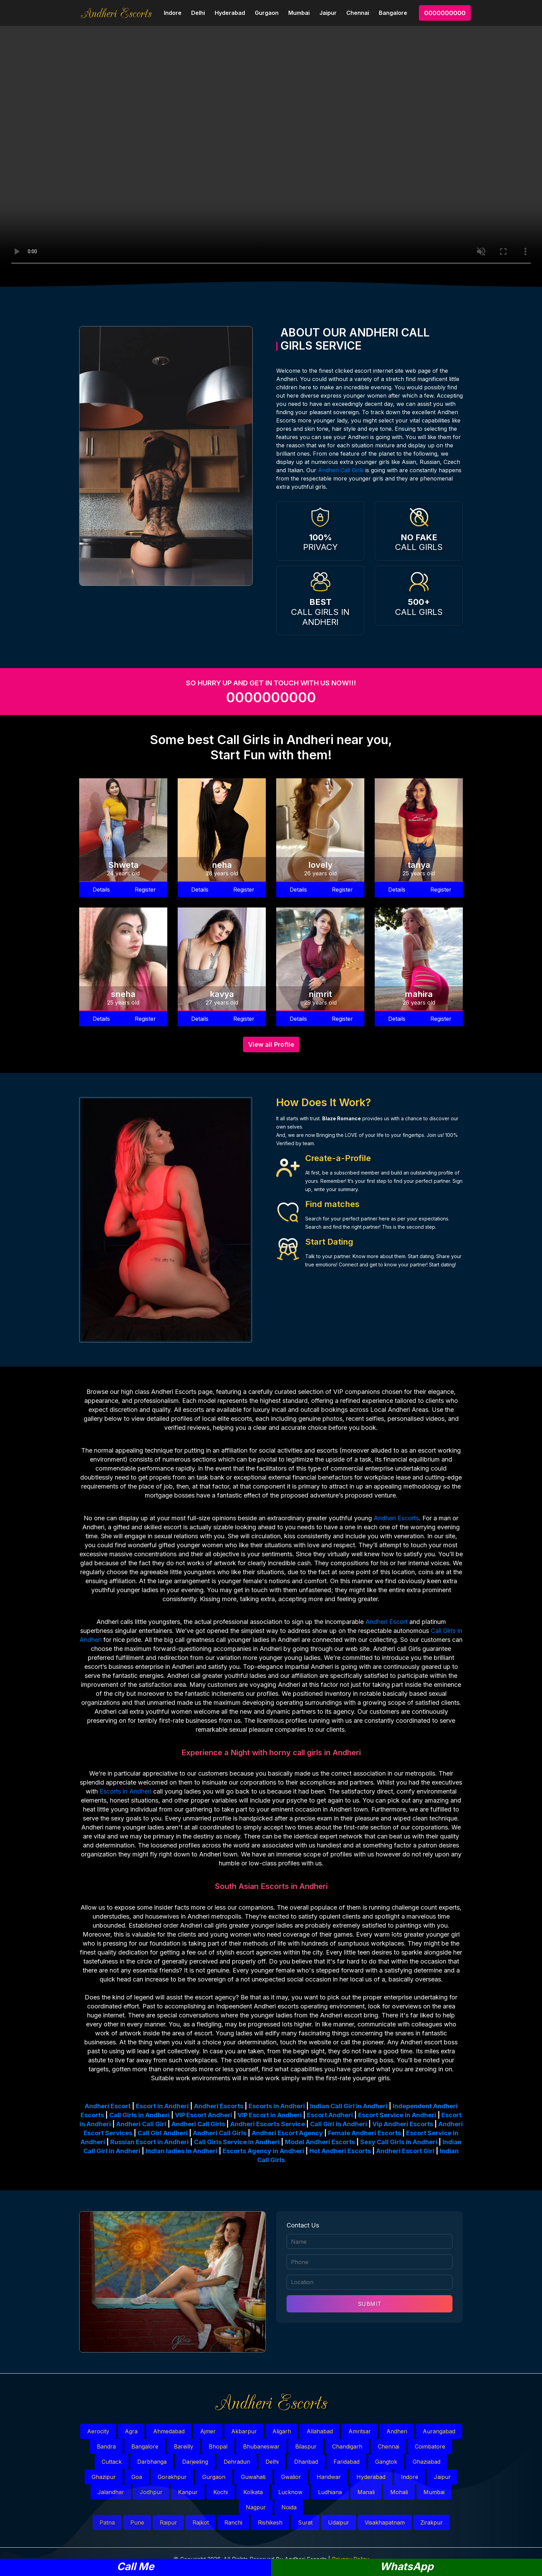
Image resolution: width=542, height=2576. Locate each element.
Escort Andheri (330, 2115)
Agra (131, 2431)
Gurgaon (267, 12)
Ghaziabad (426, 2461)
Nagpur (256, 2507)
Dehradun (237, 2461)
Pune (137, 2522)
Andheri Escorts (396, 1518)
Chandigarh (347, 2446)
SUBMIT (370, 2303)
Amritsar (359, 2431)
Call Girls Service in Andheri (237, 2142)
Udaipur (338, 2522)
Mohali (399, 2492)
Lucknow (290, 2492)
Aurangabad (439, 2431)
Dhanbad (306, 2461)
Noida (289, 2507)
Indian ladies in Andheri (181, 2151)
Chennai (357, 12)
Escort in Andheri (162, 2106)
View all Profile (271, 1044)
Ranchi (233, 2522)
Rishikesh (270, 2522)
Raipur (168, 2522)
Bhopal (218, 2446)
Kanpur (188, 2492)
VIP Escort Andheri (203, 2115)
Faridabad (346, 2461)
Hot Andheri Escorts (340, 2151)
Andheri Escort (386, 1621)
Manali (366, 2492)
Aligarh (281, 2431)
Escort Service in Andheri (397, 2115)
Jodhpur (151, 2492)
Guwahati (253, 2476)
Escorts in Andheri (125, 1791)
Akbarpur (244, 2431)
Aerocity (98, 2431)
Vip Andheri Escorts (402, 2124)
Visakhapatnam (385, 2522)
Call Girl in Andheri (338, 2124)
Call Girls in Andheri (139, 2115)
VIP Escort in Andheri (269, 2115)
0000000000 (445, 13)
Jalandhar (110, 2492)
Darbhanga (152, 2461)
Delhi (198, 12)
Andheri (396, 2431)
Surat (305, 2522)
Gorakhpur (172, 2476)
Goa (136, 2476)
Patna (107, 2522)
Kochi (220, 2492)
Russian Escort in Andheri (149, 2142)
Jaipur (328, 12)
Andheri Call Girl (141, 2124)
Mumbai (299, 12)
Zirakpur (431, 2522)
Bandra (106, 2446)
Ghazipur (104, 2476)
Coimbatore (430, 2446)
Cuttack (112, 2461)
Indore (172, 12)
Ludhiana (330, 2492)
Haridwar (329, 2476)
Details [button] (101, 889)
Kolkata (253, 2492)
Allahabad (320, 2431)
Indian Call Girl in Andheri (348, 2106)
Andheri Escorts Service (267, 2124)
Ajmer (208, 2431)
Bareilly (183, 2446)
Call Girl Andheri (163, 2133)
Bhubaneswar (261, 2446)
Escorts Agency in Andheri (263, 2151)
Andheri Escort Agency (287, 2133)
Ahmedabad (169, 2431)
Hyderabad (230, 12)
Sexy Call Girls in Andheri (398, 2142)
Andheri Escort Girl (405, 2151)
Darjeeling (195, 2461)
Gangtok (386, 2461)
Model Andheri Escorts (320, 2142)
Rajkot (201, 2522)
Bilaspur (306, 2446)
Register (145, 889)
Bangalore (393, 12)
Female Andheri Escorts (364, 2133)
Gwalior (291, 2476)
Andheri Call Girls (341, 470)
